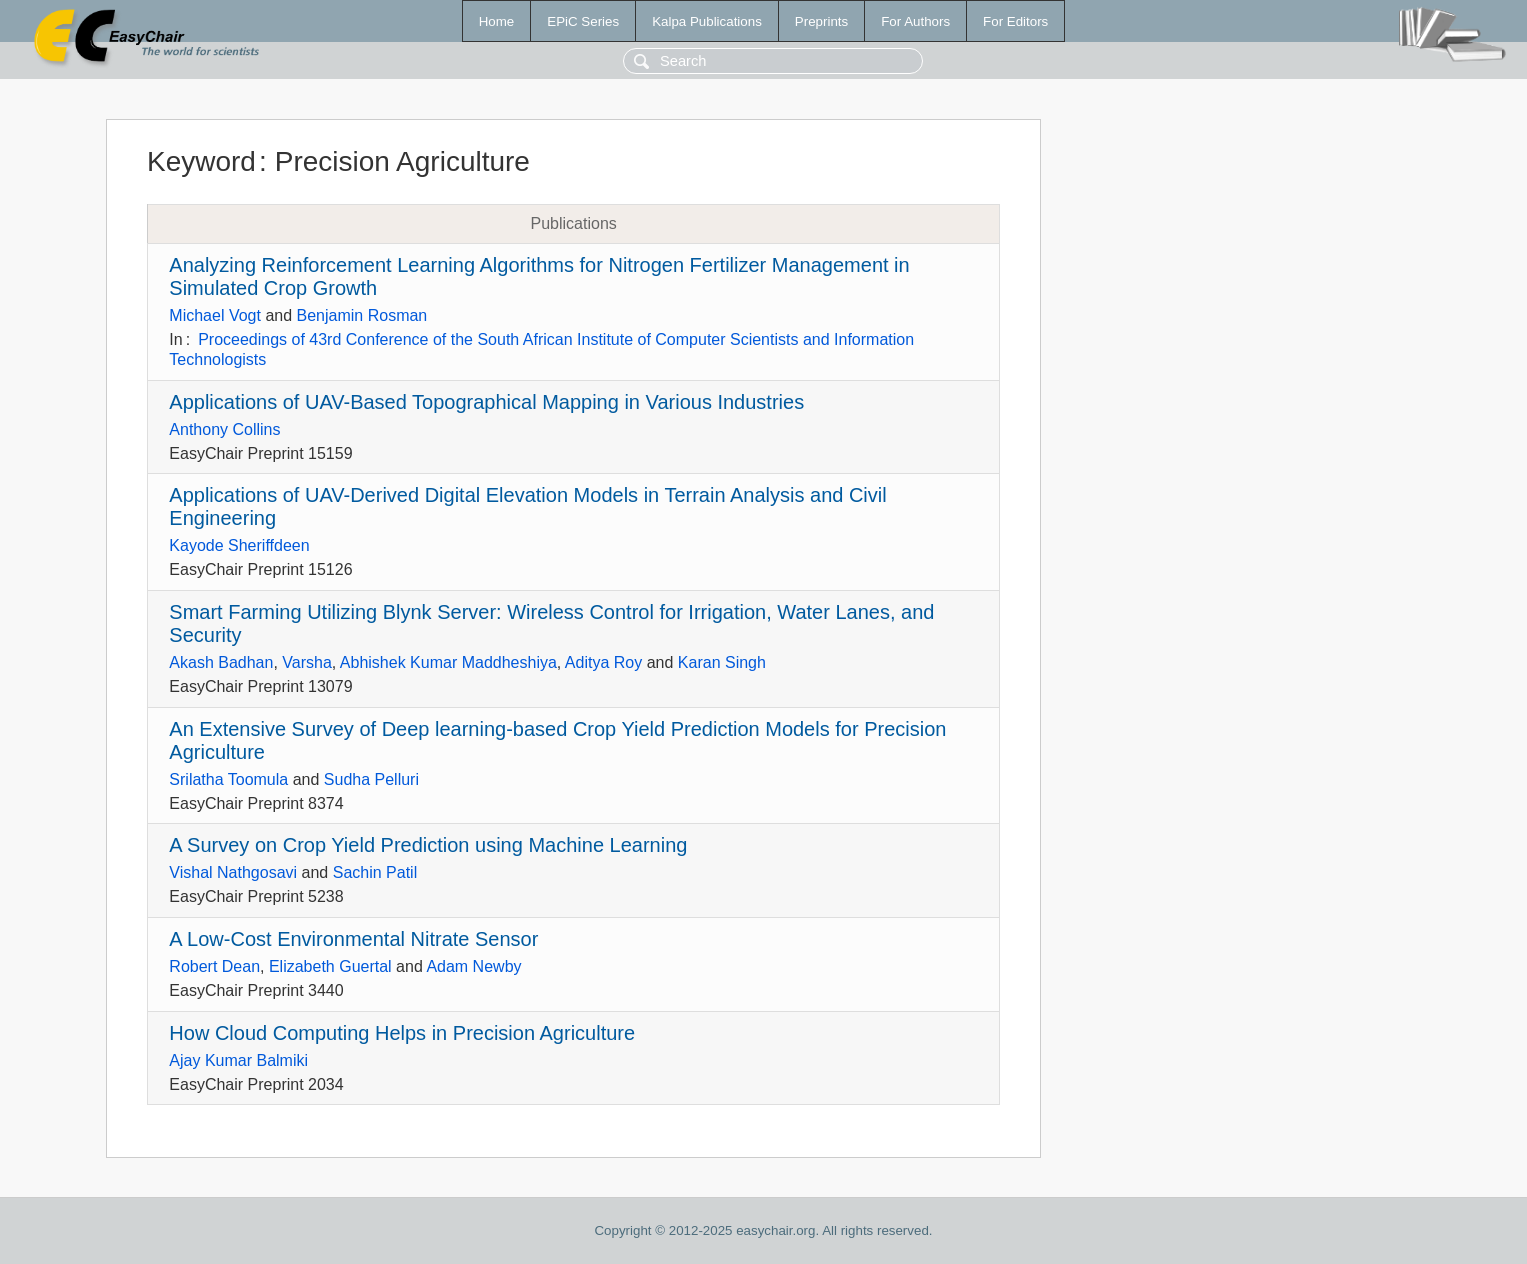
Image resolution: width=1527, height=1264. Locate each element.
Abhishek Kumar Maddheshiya (448, 662)
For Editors (1015, 21)
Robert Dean (214, 966)
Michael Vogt (215, 315)
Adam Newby (473, 966)
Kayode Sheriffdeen (239, 545)
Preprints (821, 21)
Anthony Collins (224, 429)
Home (497, 21)
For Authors (915, 21)
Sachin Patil (375, 872)
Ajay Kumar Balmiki (238, 1060)
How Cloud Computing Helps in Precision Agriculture (402, 1033)
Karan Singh (722, 662)
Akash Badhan (221, 662)
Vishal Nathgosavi (233, 872)
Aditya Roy (603, 662)
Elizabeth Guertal (330, 966)
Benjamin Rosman (362, 315)
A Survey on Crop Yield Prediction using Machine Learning (428, 845)
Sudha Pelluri (371, 779)
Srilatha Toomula (228, 779)
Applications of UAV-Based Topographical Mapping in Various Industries (486, 402)
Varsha (307, 662)
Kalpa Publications (707, 21)
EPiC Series (583, 21)
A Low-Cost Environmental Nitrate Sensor (353, 939)
